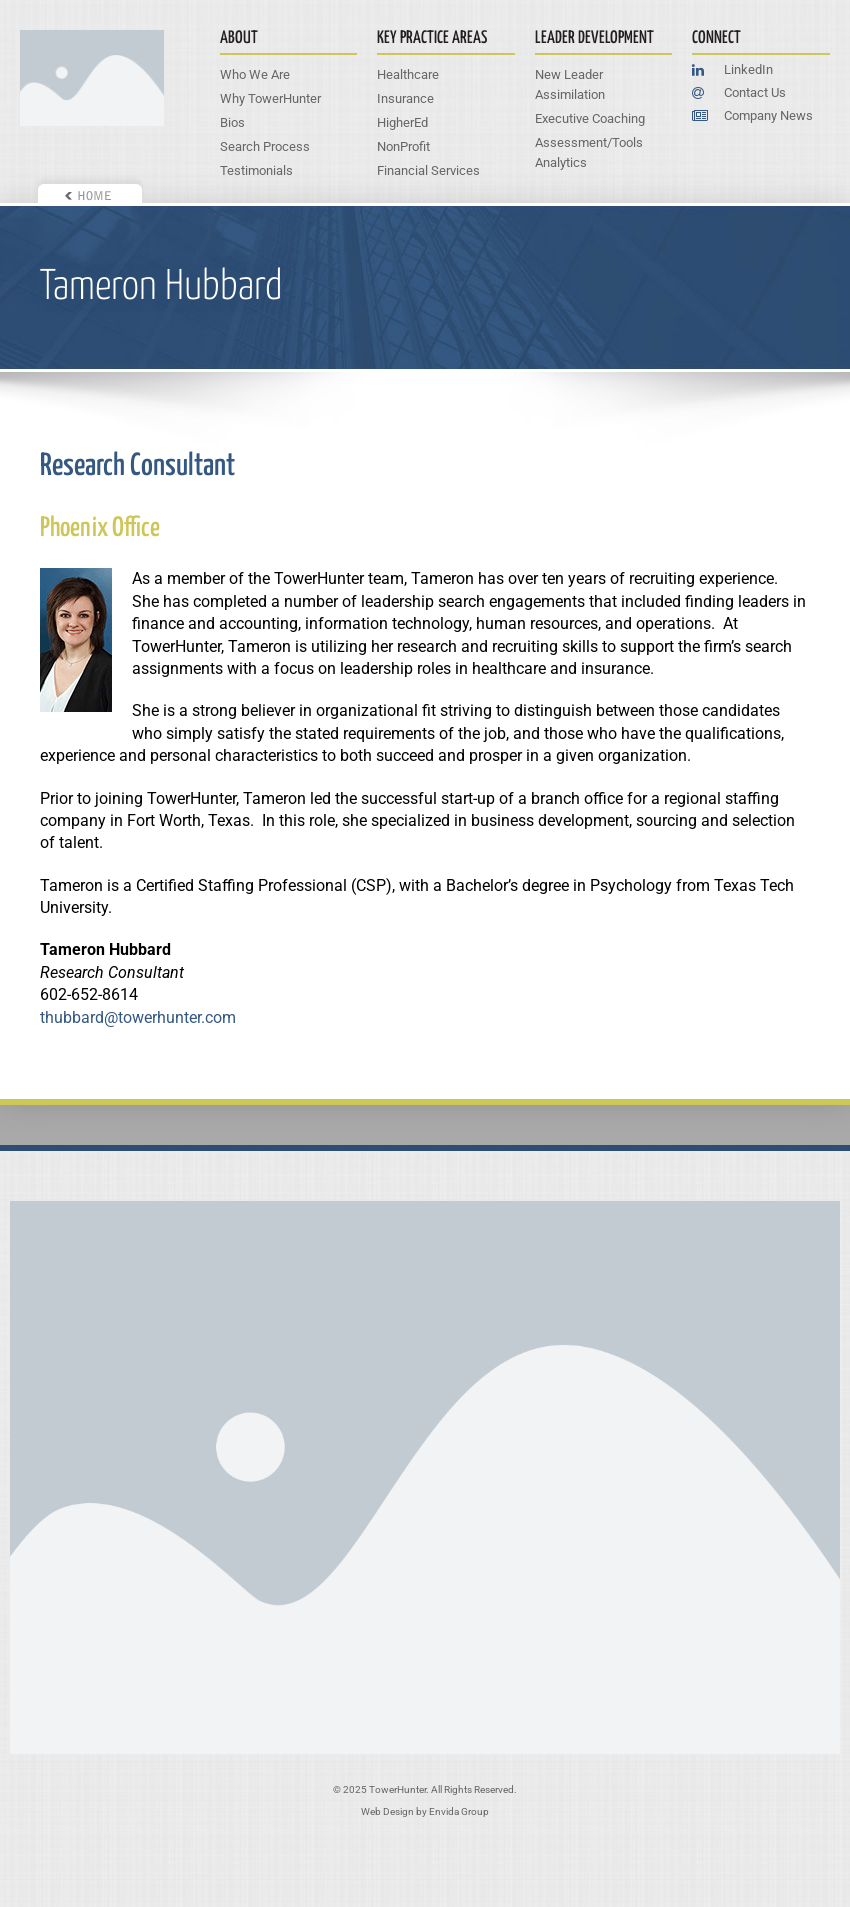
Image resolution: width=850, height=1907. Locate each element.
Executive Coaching (590, 118)
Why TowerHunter (270, 98)
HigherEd (402, 122)
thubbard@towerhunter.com (138, 1017)
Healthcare (408, 74)
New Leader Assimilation (570, 84)
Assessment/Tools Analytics (589, 152)
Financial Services (428, 170)
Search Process (265, 146)
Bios (232, 122)
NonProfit (403, 146)
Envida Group (459, 1811)
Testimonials (256, 170)
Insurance (405, 98)
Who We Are (255, 74)
